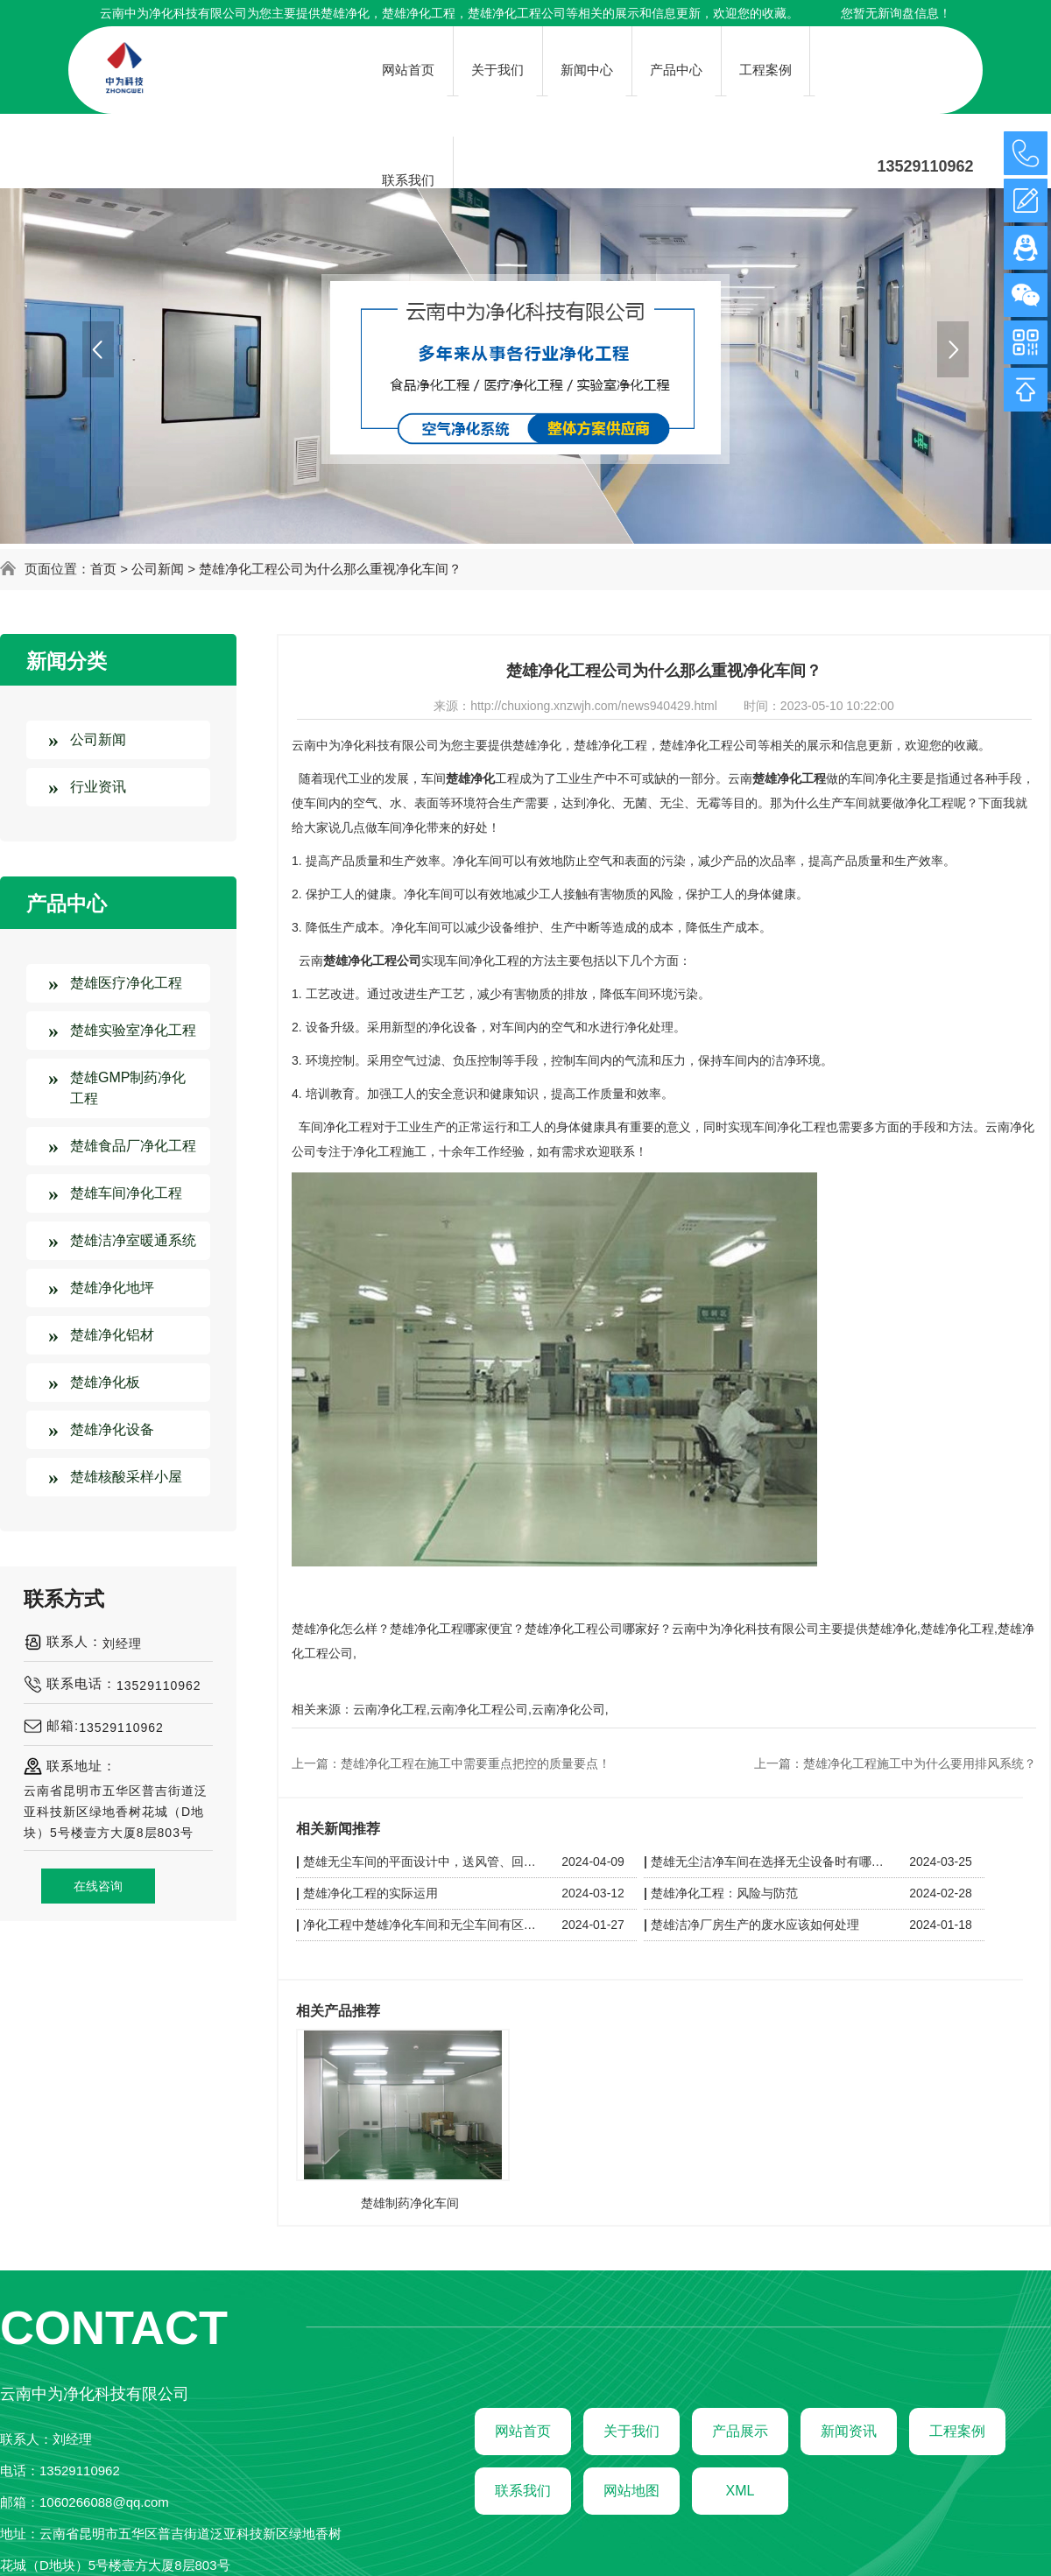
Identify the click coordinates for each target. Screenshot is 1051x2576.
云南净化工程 (390, 1709)
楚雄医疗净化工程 (126, 982)
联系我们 (523, 2490)
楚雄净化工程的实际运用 (370, 1893)
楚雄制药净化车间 (410, 2203)
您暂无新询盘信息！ (896, 13)
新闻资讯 (849, 2431)
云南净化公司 (568, 1709)
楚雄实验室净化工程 (133, 1030)
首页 (103, 568)
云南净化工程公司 (479, 1709)
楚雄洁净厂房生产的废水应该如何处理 (755, 1925)
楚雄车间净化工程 (126, 1193)
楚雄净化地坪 (112, 1287)
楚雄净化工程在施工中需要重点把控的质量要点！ (475, 1763)
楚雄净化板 (105, 1382)
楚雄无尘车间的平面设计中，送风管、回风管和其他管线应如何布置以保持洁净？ (422, 1862)
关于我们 (631, 2431)
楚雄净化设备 (112, 1429)
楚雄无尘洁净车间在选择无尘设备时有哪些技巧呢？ (770, 1862)
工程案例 (957, 2431)
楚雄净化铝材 (112, 1334)
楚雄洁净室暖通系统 (133, 1240)
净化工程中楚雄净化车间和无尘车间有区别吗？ (422, 1925)
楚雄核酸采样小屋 (126, 1476)
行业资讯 (98, 786)
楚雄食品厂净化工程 (133, 1145)
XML (740, 2490)
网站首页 (523, 2431)
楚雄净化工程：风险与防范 (724, 1893)
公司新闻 (157, 568)
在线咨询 (98, 1886)
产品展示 (740, 2431)
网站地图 (631, 2490)
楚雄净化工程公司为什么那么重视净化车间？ (330, 568)
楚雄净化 (345, 13)
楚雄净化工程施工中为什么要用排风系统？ (919, 1763)
